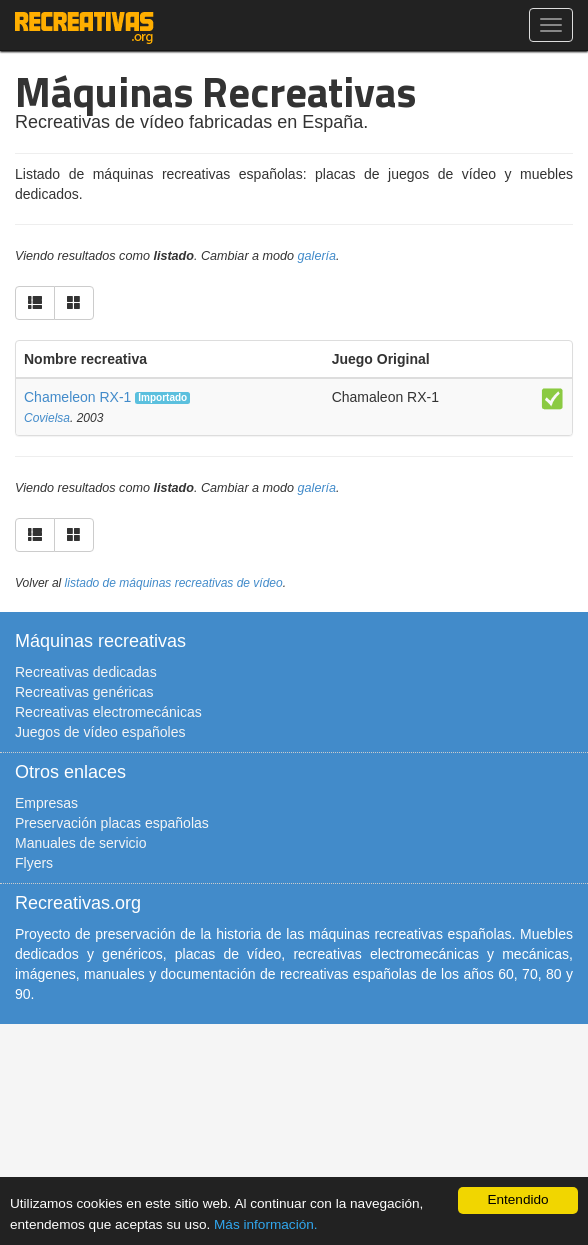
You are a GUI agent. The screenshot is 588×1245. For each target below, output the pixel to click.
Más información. (266, 1224)
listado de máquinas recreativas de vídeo (174, 583)
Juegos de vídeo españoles (100, 732)
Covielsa (47, 418)
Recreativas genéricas (84, 692)
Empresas (46, 803)
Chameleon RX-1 (77, 397)
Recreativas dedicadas (86, 672)
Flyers (34, 863)
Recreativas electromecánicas (108, 712)
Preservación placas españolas (112, 823)
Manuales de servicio (81, 843)
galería (317, 256)
